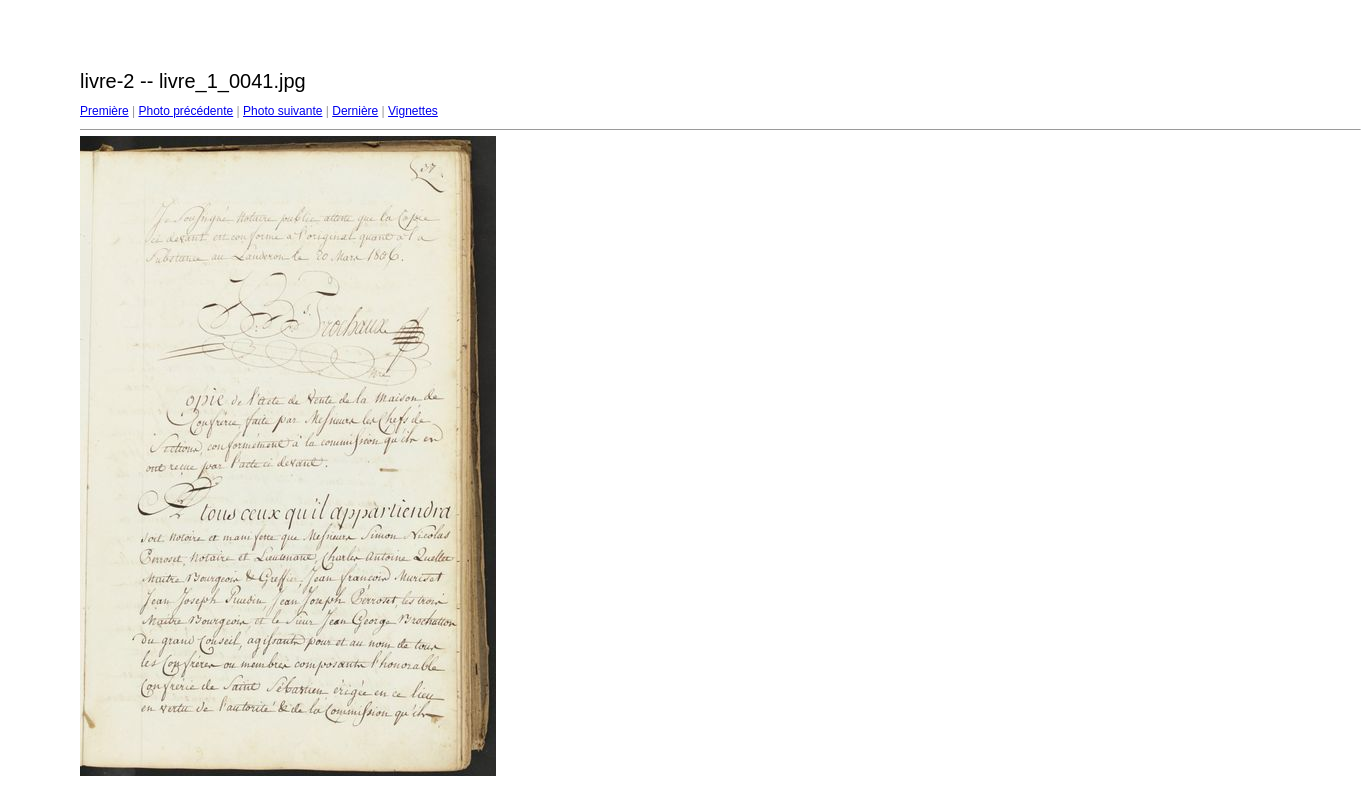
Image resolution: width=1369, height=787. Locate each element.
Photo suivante (282, 111)
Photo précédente (185, 111)
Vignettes (413, 111)
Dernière (355, 111)
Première (104, 111)
